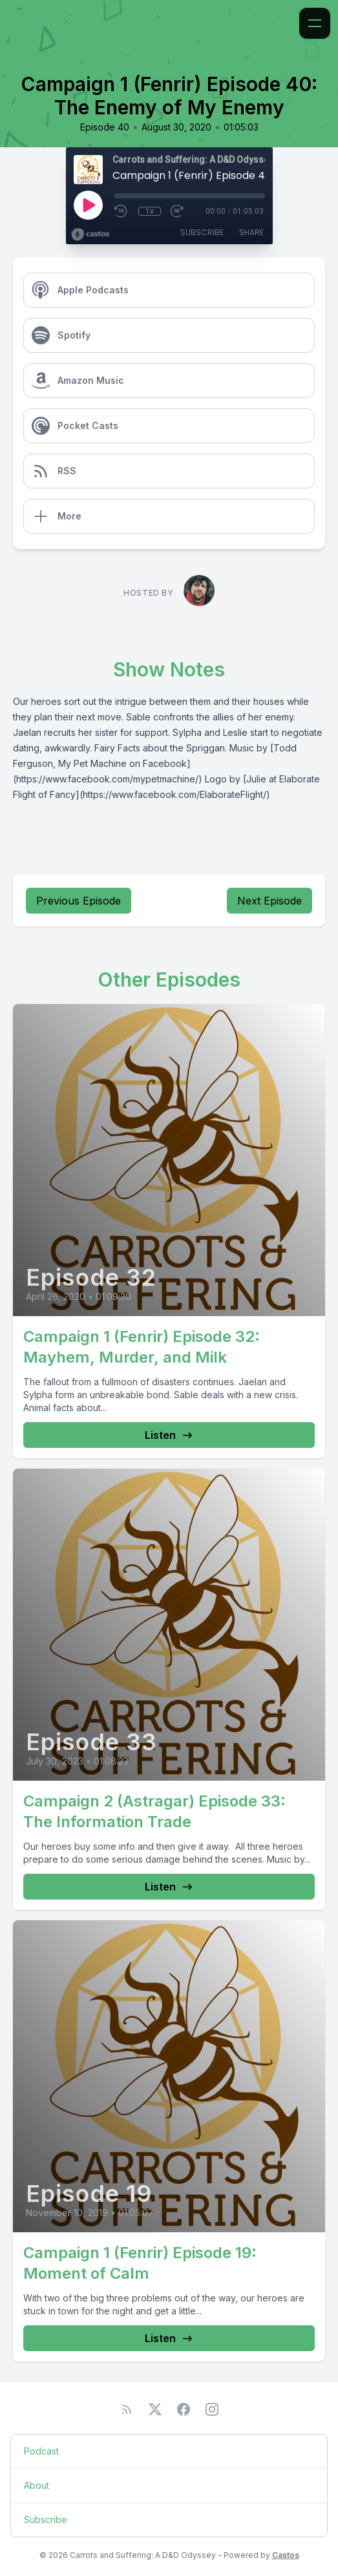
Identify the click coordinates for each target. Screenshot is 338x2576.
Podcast (41, 2450)
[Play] (88, 205)
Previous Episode (78, 900)
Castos (285, 2555)
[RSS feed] (126, 2409)
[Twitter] (155, 2409)
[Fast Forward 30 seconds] (178, 211)
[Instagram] (212, 2409)
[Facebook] (183, 2409)
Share (251, 232)
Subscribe (202, 232)
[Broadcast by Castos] (90, 234)
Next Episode (269, 900)
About (36, 2485)
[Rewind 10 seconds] (121, 211)
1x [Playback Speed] (149, 211)
